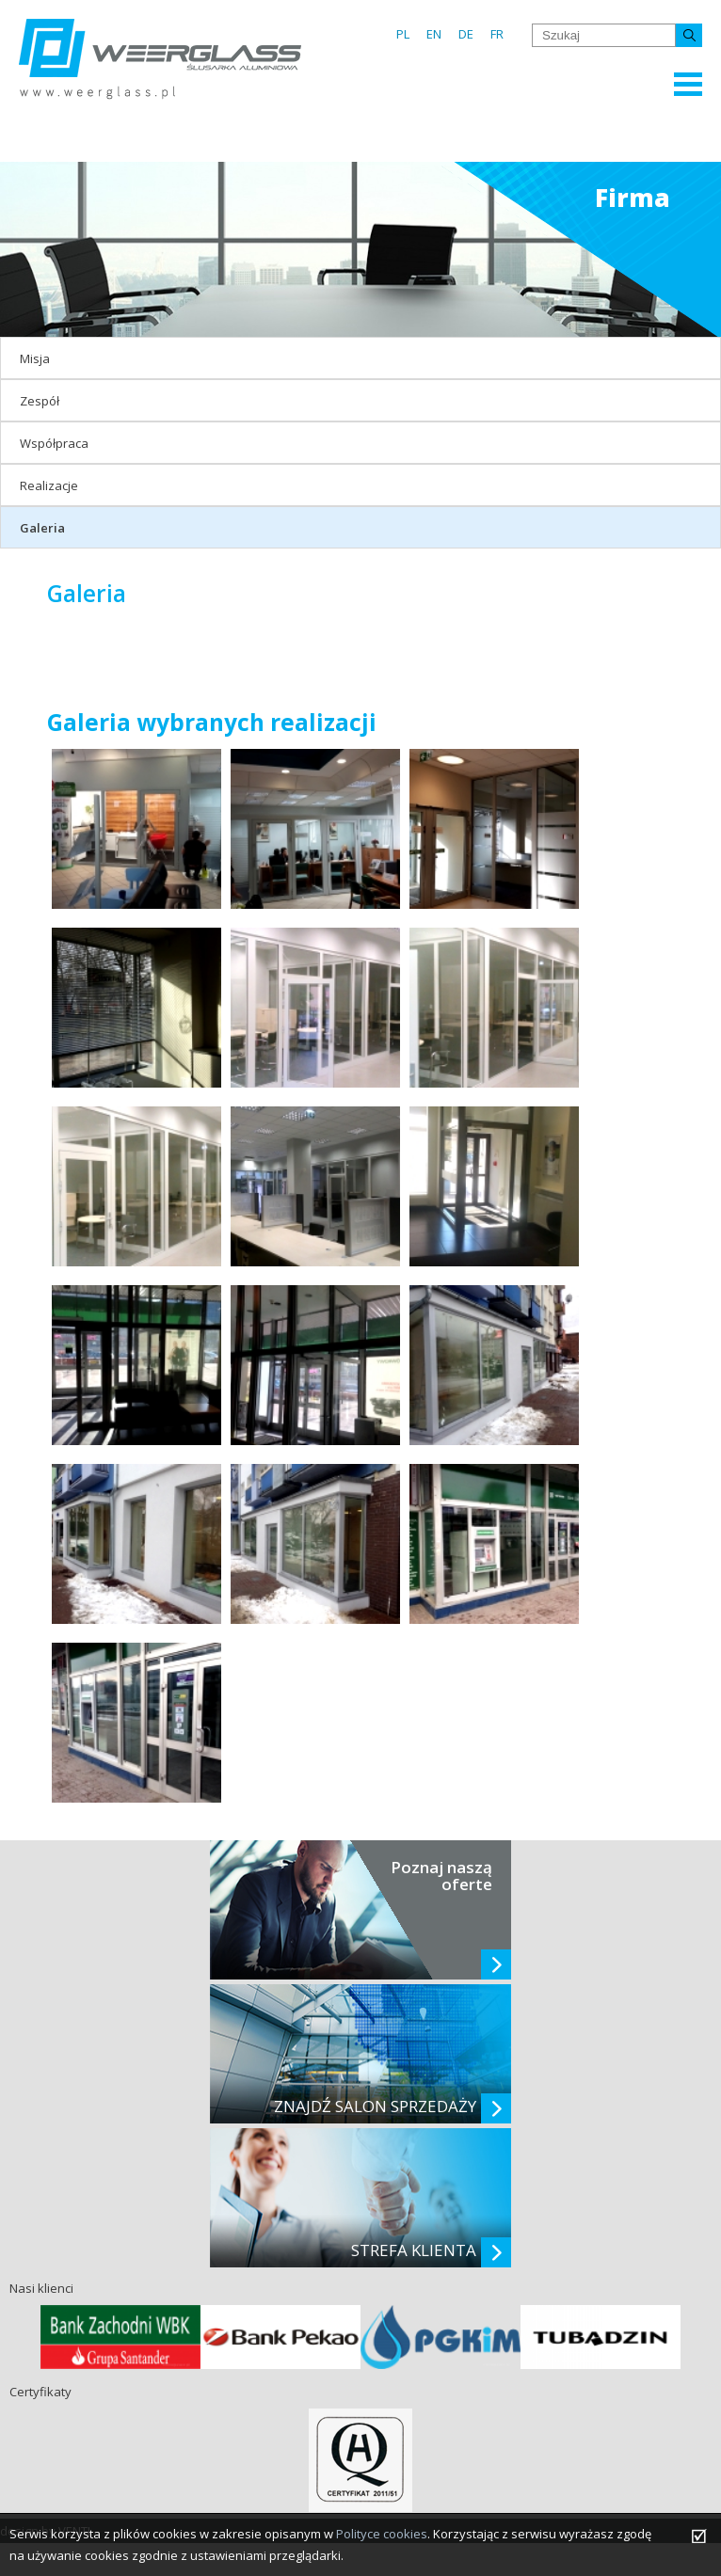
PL (402, 33)
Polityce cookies (381, 2533)
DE (465, 33)
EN (433, 33)
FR (497, 33)
